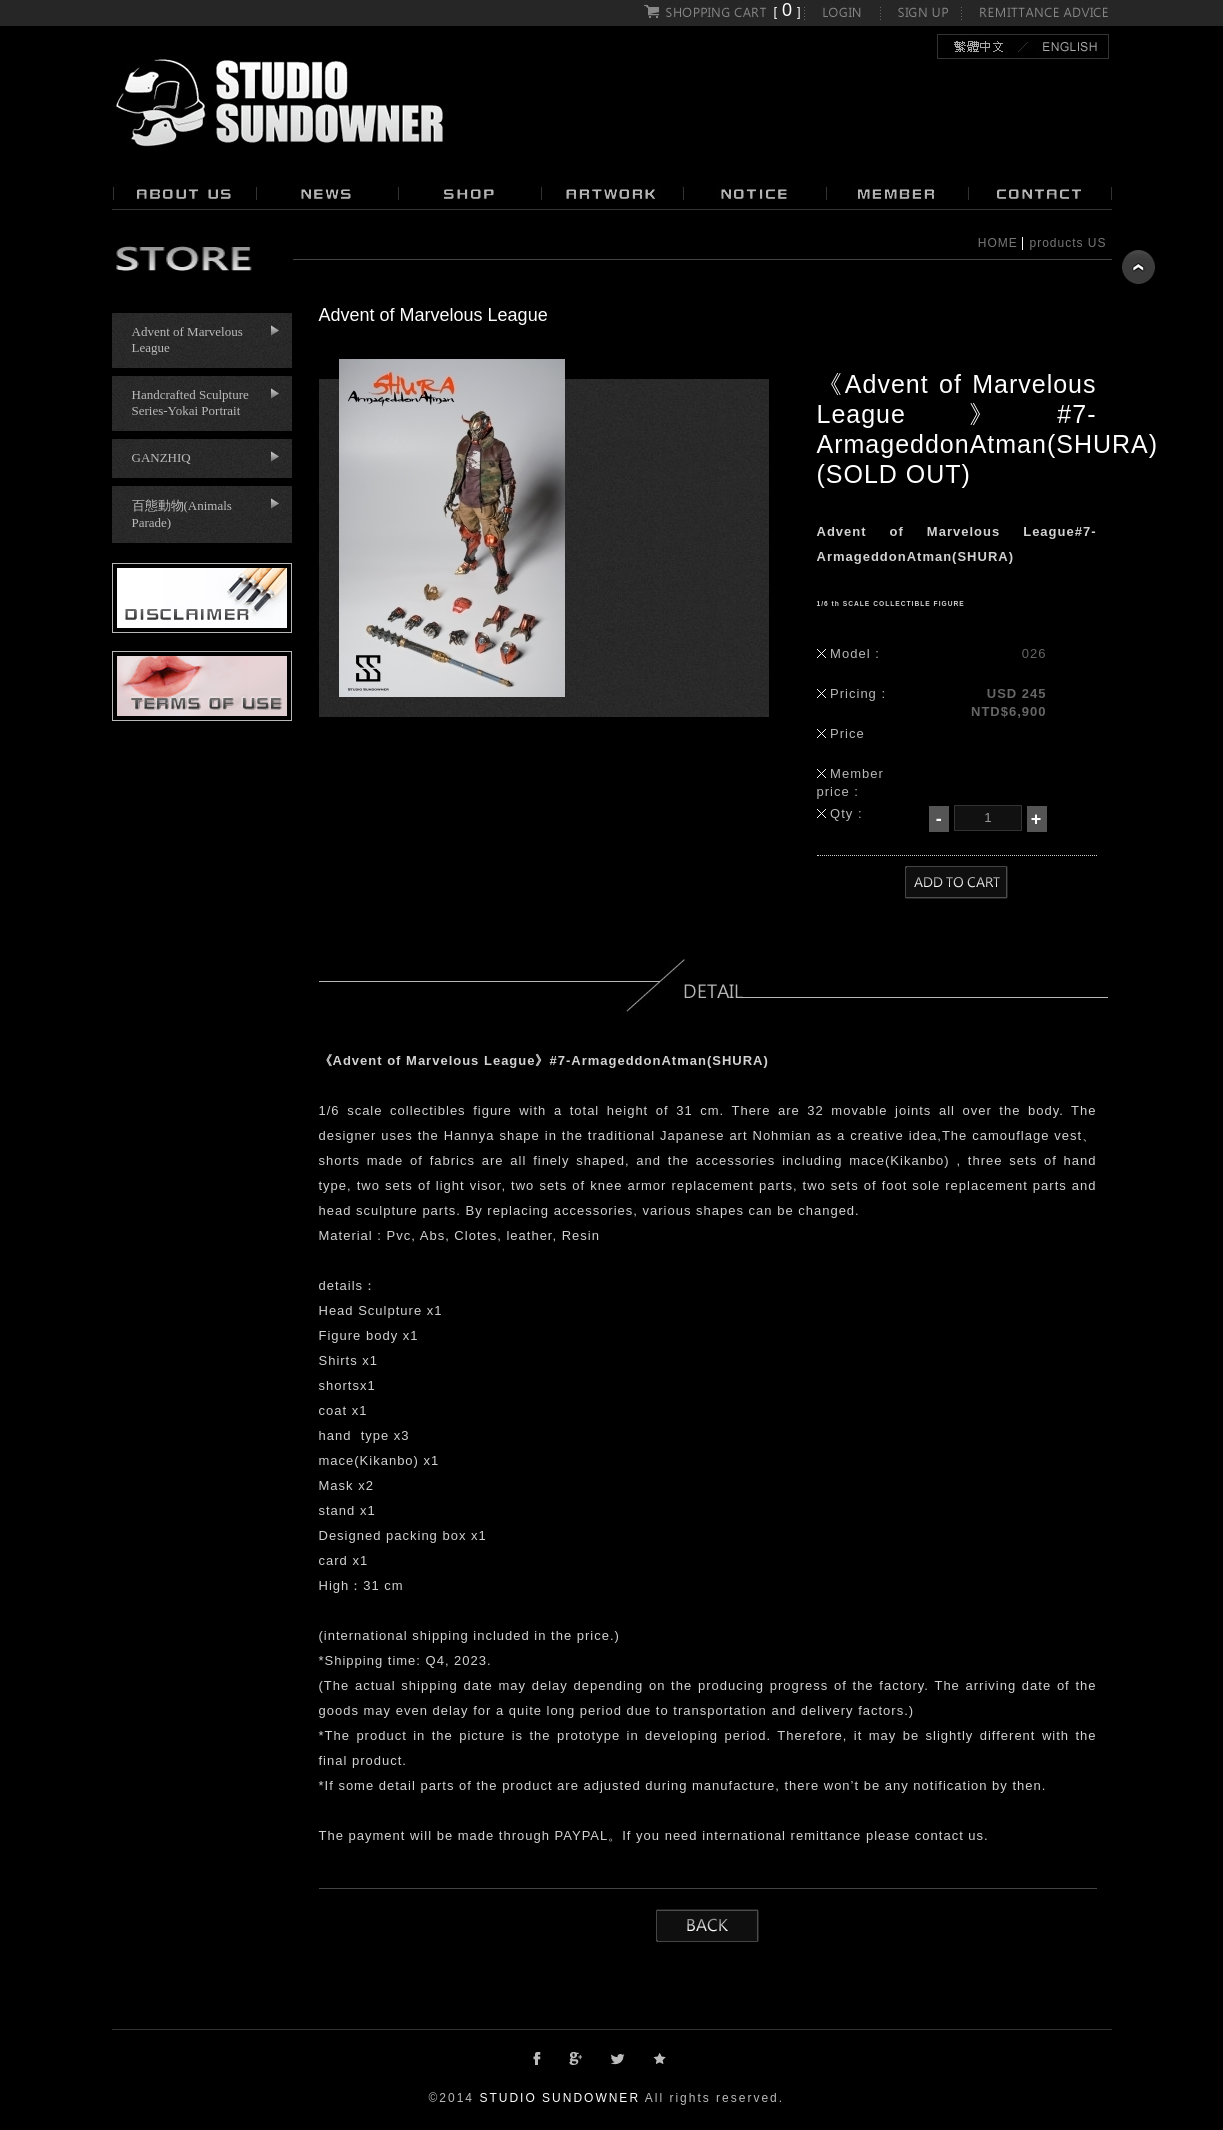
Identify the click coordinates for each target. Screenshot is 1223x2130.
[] (723, 11)
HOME (998, 243)
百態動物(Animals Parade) (182, 514)
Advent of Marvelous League (187, 339)
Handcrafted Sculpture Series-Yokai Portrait (190, 402)
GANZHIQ (161, 457)
